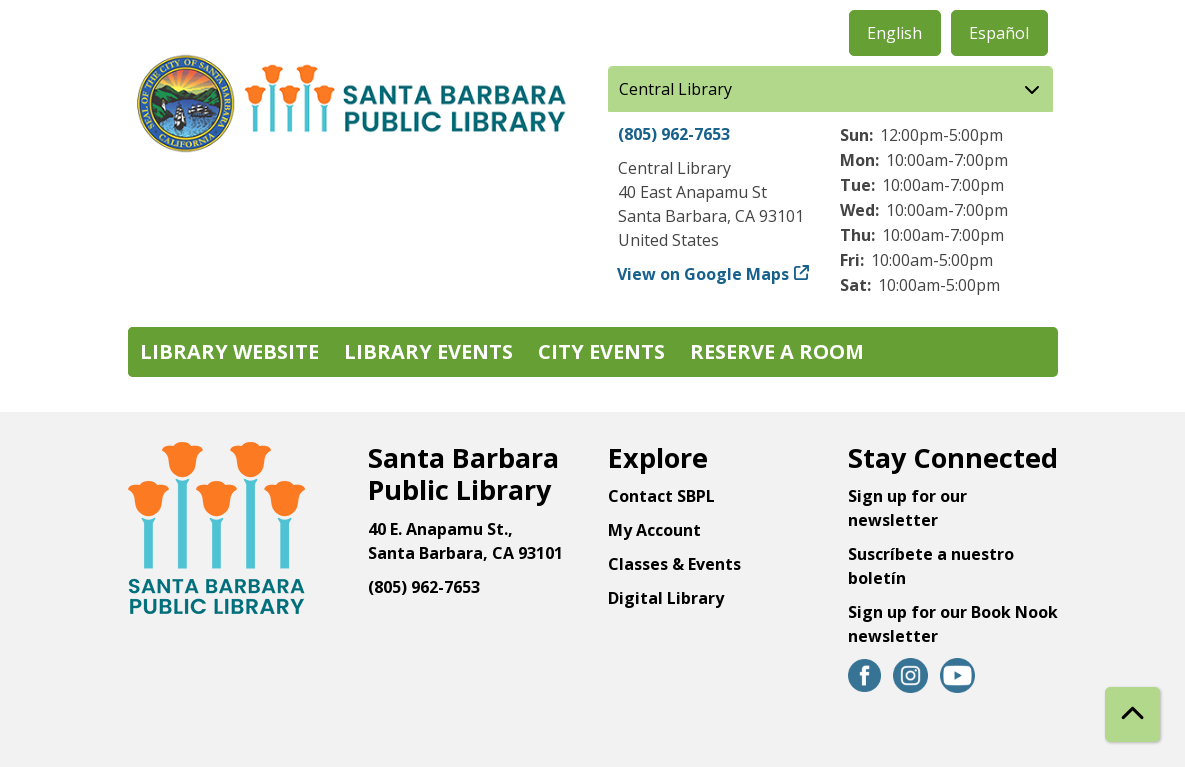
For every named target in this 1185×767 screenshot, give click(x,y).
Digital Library (666, 598)
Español (999, 33)
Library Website (229, 351)
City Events (601, 351)
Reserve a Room (777, 351)
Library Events (428, 351)
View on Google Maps (703, 274)
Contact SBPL (661, 496)
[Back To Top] (1132, 714)
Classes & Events (674, 564)
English (894, 33)
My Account (654, 530)
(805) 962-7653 (674, 134)
